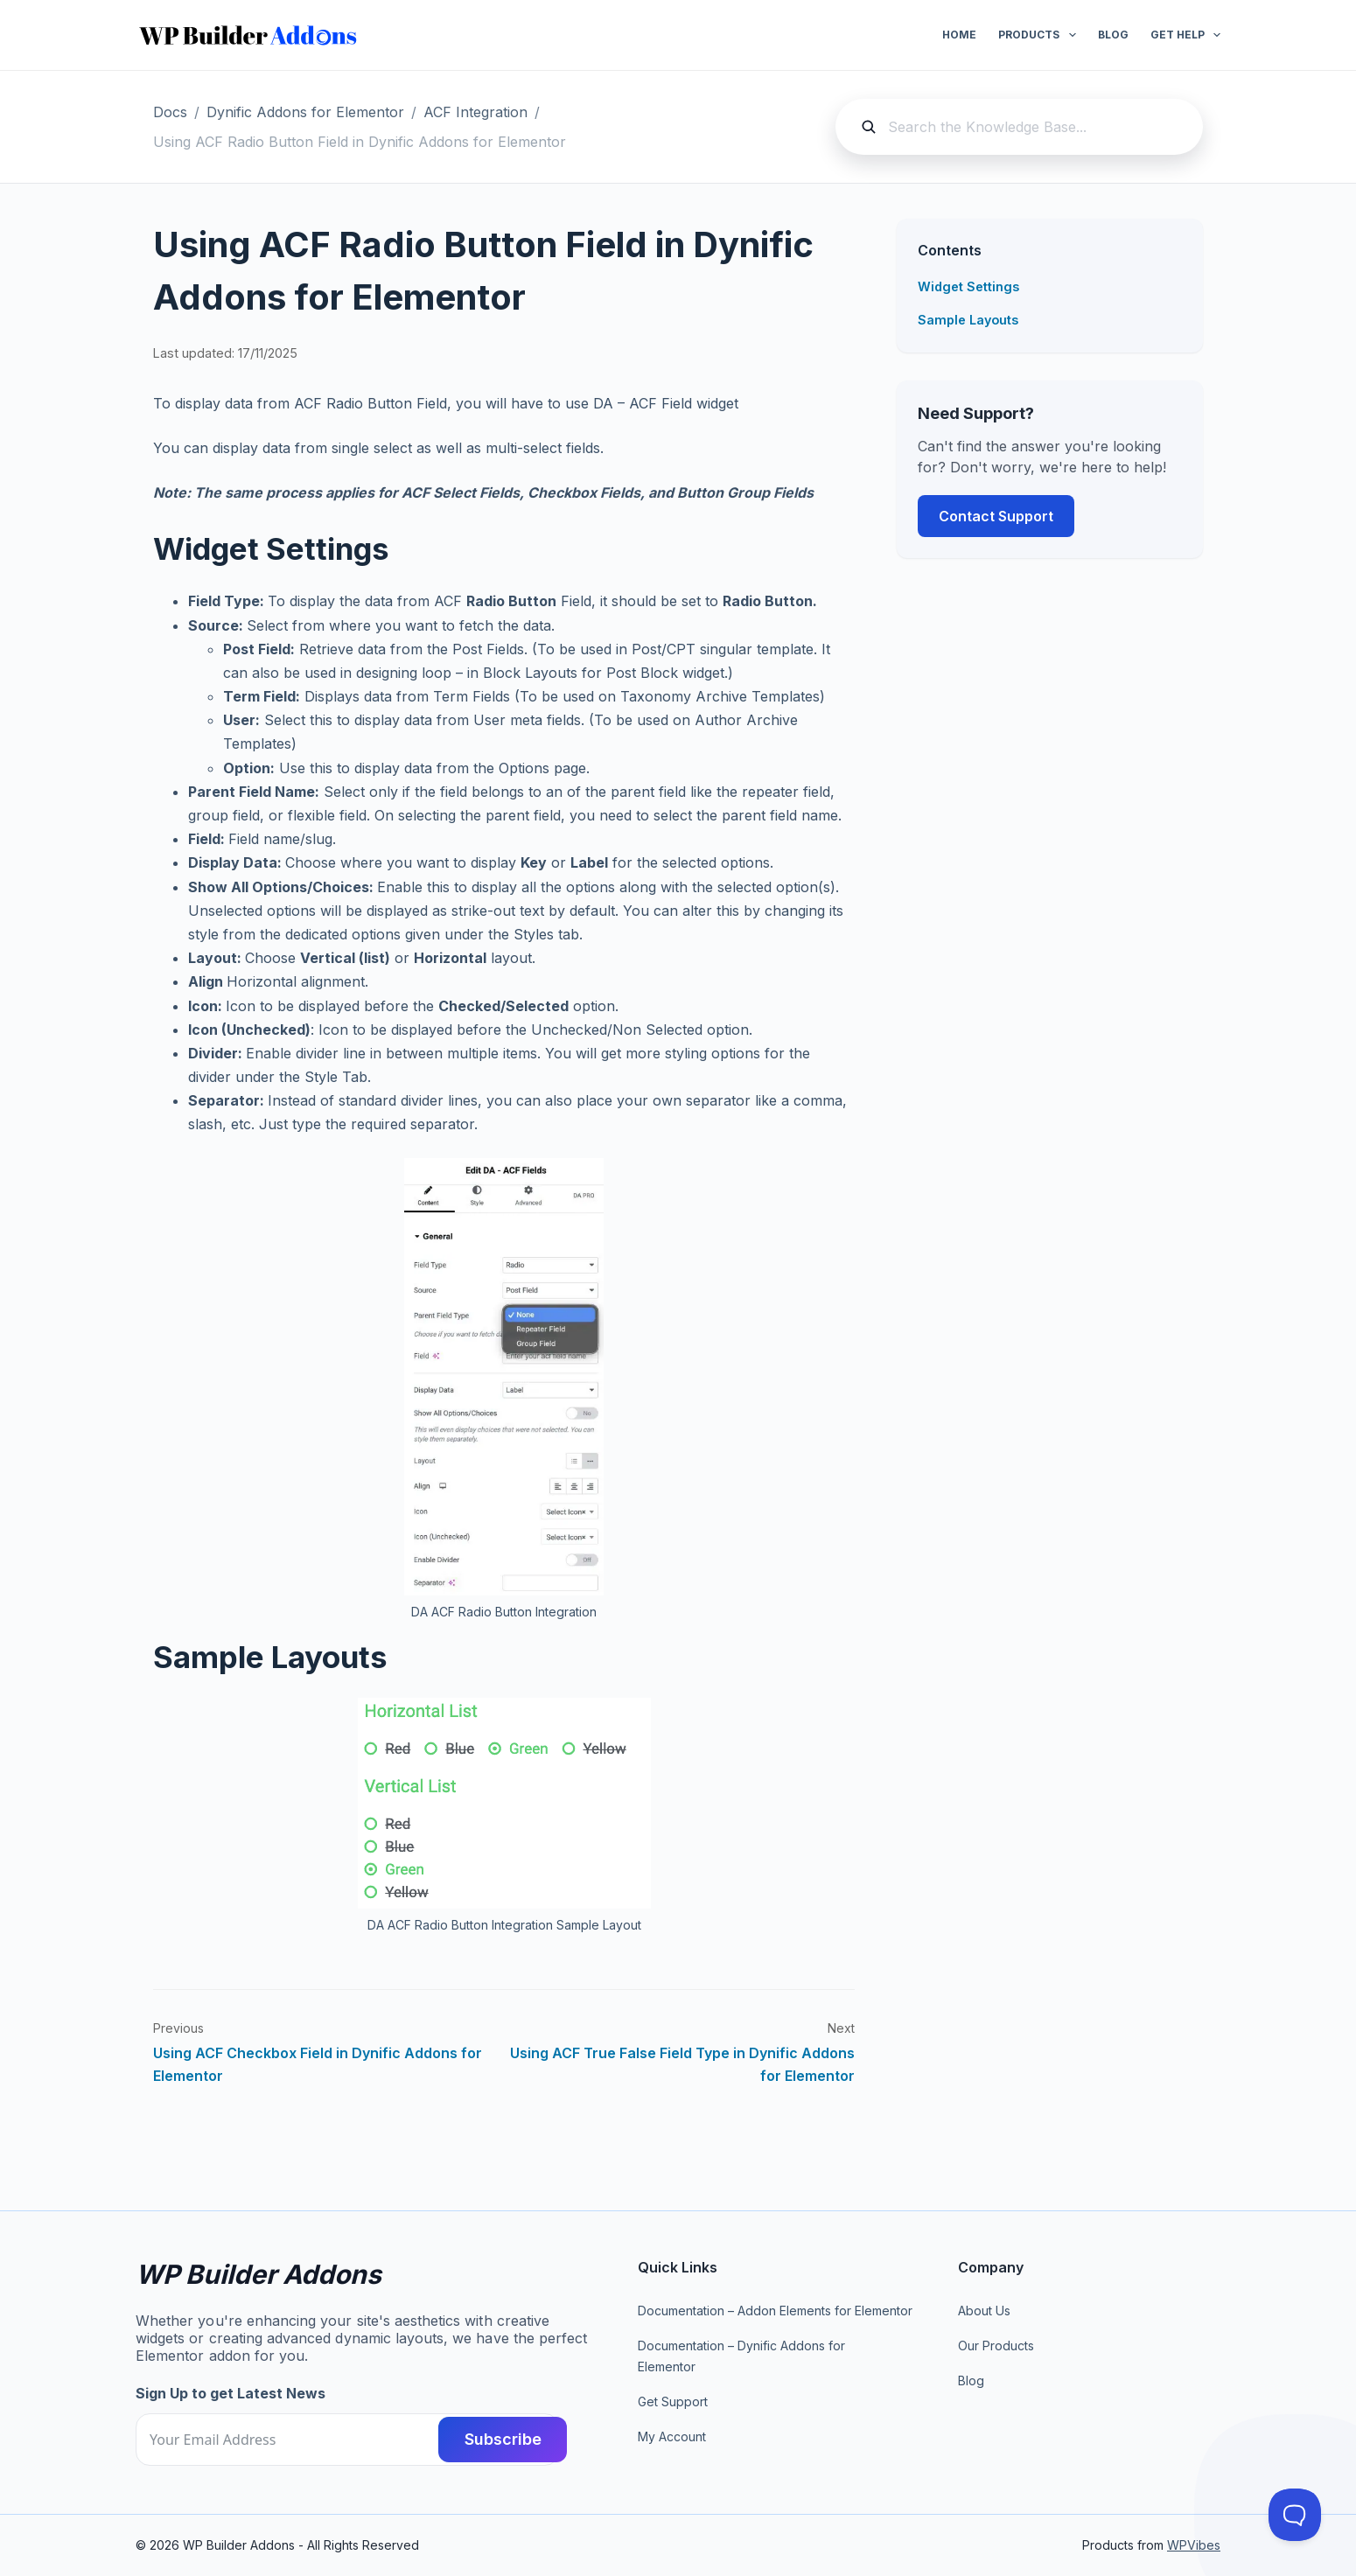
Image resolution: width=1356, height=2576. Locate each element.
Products (1040, 34)
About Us (984, 2310)
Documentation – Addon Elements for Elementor (775, 2310)
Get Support (673, 2401)
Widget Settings (968, 286)
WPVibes (1193, 2545)
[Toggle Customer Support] (1295, 2515)
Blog (1113, 34)
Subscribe (490, 2439)
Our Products (996, 2345)
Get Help (1185, 34)
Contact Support (996, 516)
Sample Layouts (968, 319)
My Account (672, 2436)
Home (959, 34)
